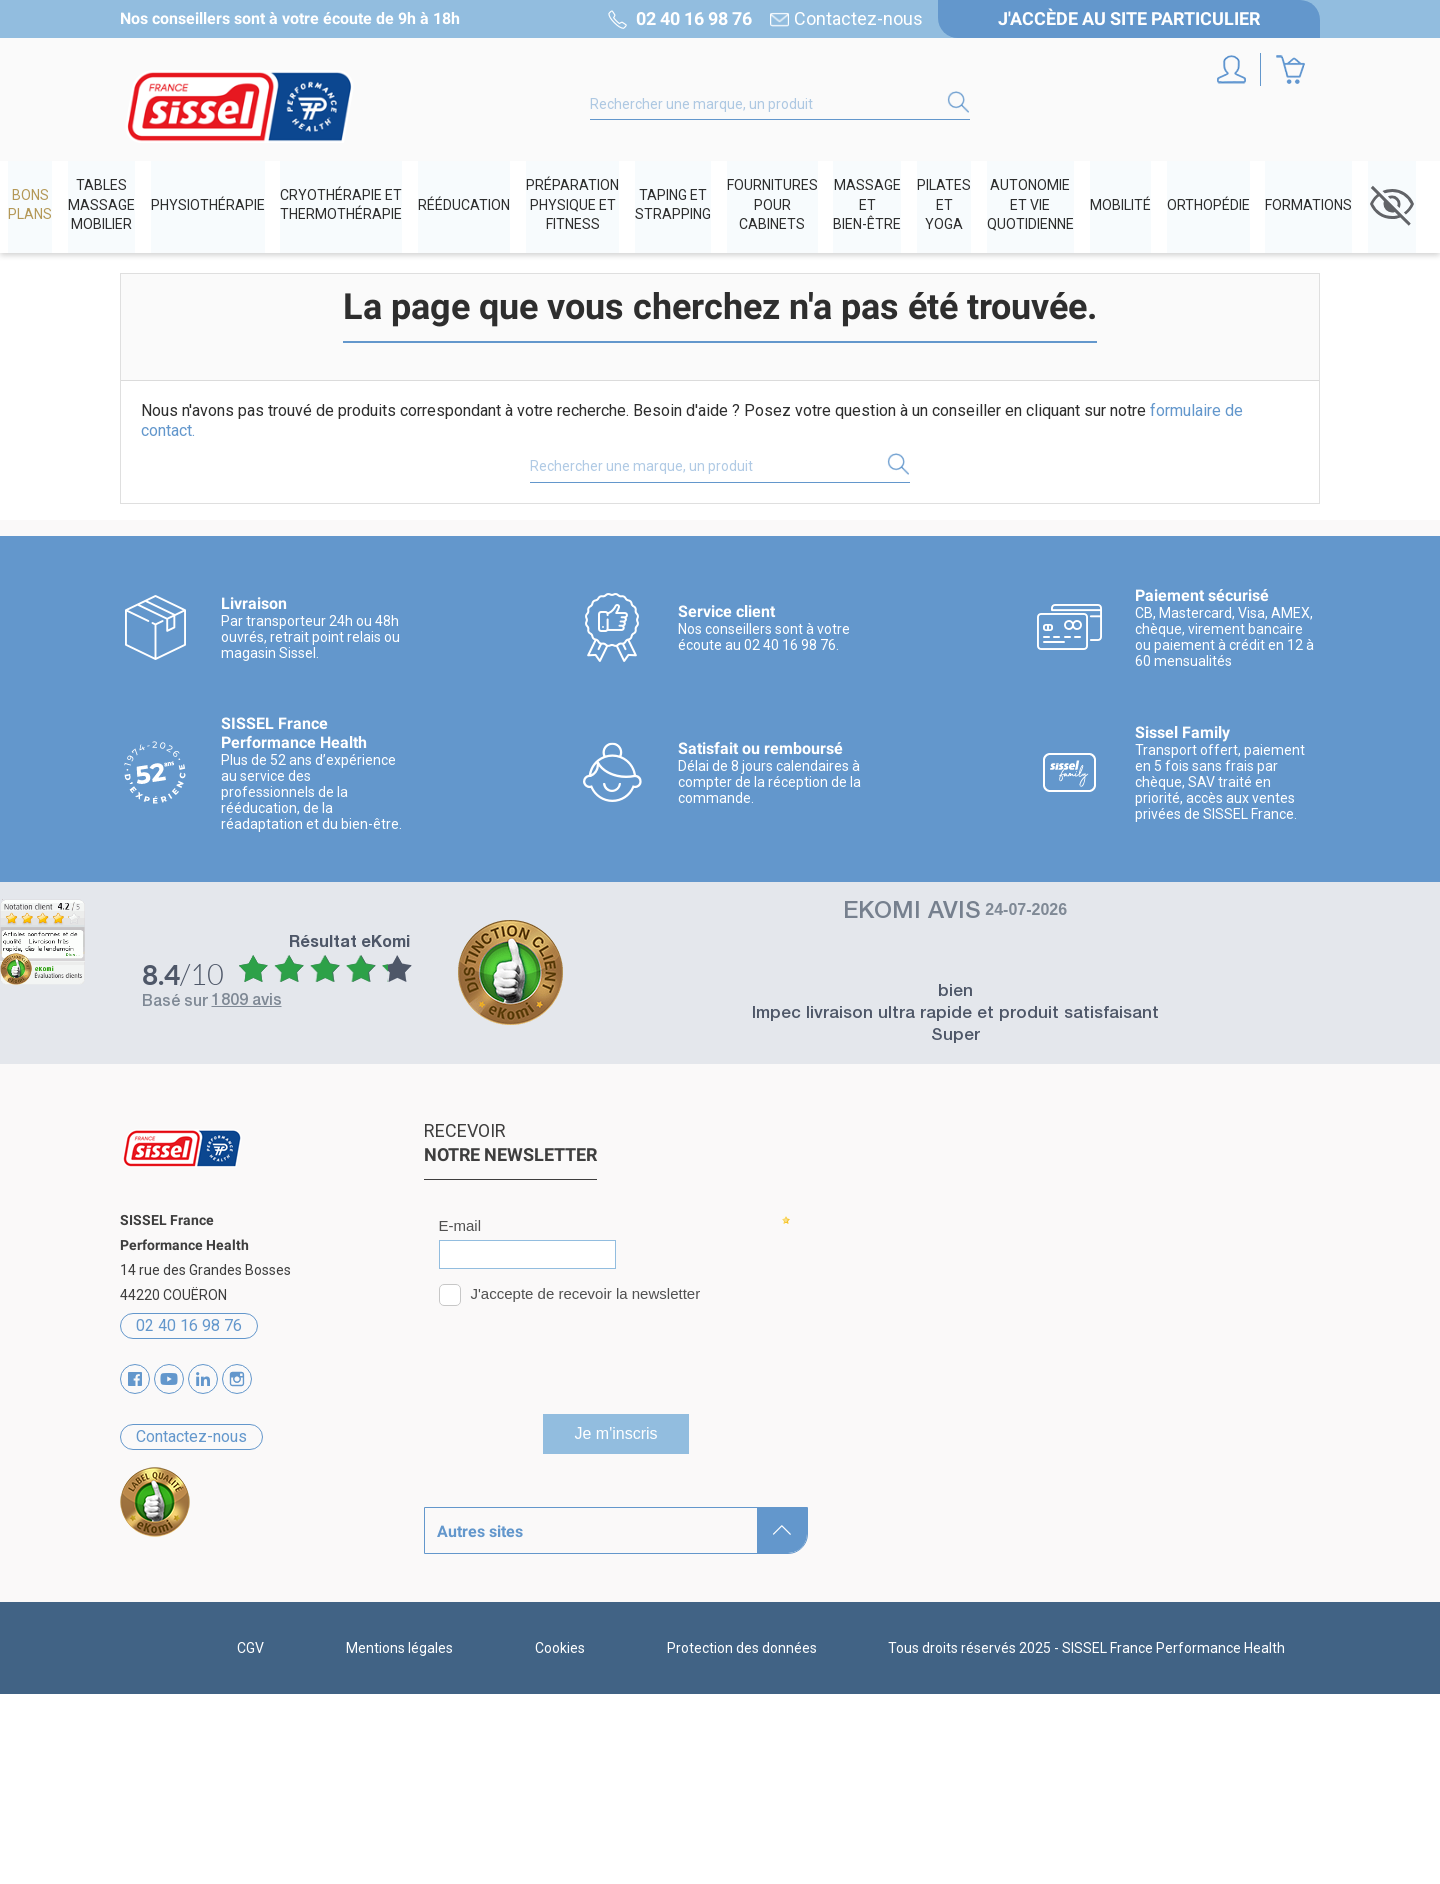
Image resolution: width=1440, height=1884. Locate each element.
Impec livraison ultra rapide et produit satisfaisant (955, 1017)
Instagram (237, 1382)
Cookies (560, 1838)
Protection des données (742, 1838)
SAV (439, 1674)
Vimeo (203, 1382)
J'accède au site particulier (1129, 18)
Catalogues (464, 1569)
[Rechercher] (780, 104)
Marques (456, 1534)
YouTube (169, 1382)
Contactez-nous (858, 19)
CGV (250, 1838)
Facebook (135, 1382)
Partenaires (466, 1604)
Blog (440, 1639)
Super (955, 1039)
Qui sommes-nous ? (495, 1499)
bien (955, 995)
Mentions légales (399, 1838)
